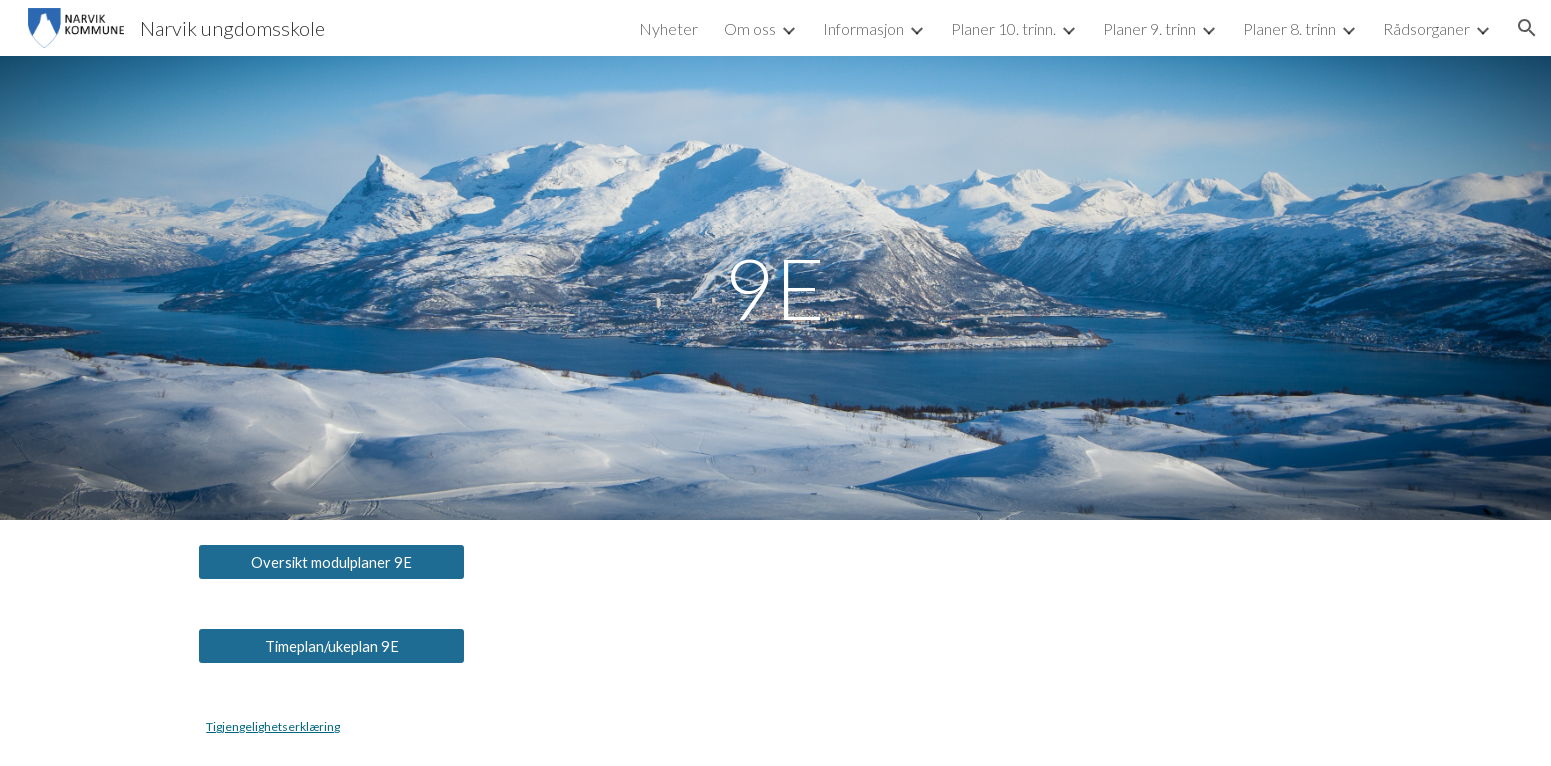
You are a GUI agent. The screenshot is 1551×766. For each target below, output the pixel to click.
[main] (776, 287)
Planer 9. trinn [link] (1149, 28)
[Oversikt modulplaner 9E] (331, 562)
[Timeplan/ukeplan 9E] (331, 646)
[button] (1527, 28)
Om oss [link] (750, 28)
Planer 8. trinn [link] (1289, 28)
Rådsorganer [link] (1426, 28)
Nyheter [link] (668, 28)
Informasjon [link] (863, 28)
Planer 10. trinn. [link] (1003, 28)
